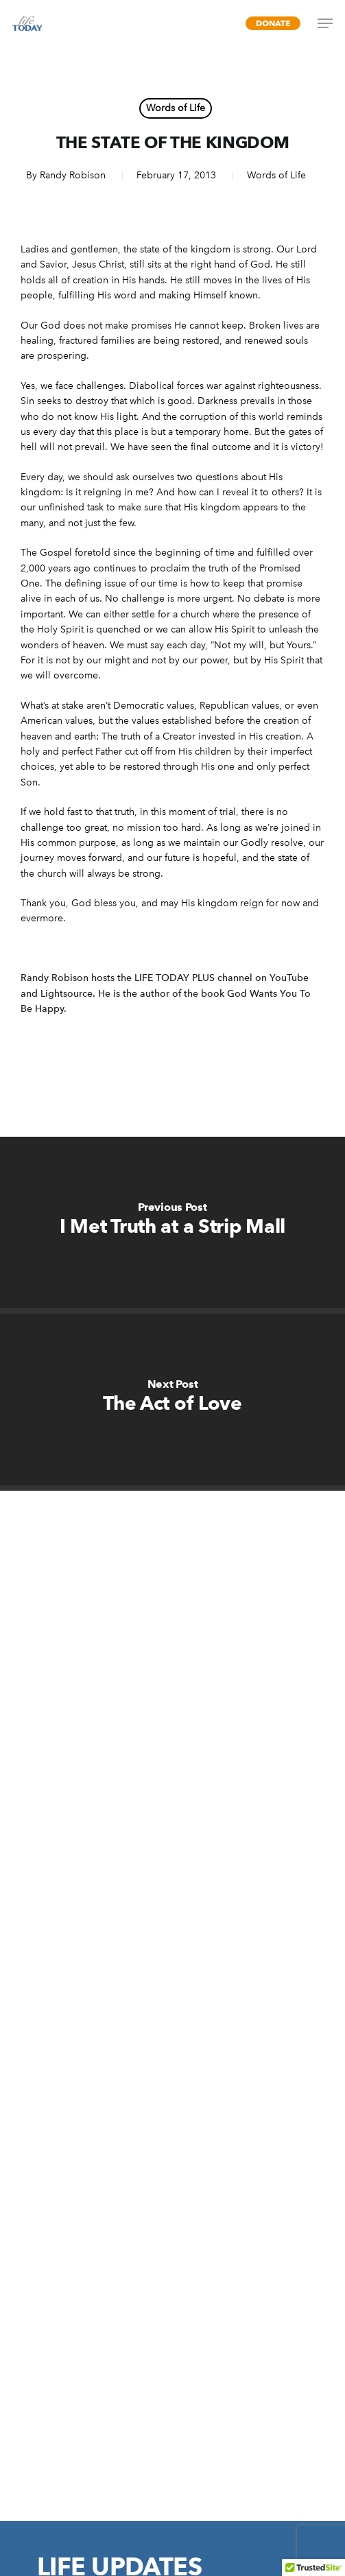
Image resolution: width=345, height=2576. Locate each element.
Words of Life (175, 108)
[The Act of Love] (172, 1399)
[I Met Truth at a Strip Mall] (172, 1222)
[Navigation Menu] (325, 23)
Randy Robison (73, 175)
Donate (273, 23)
